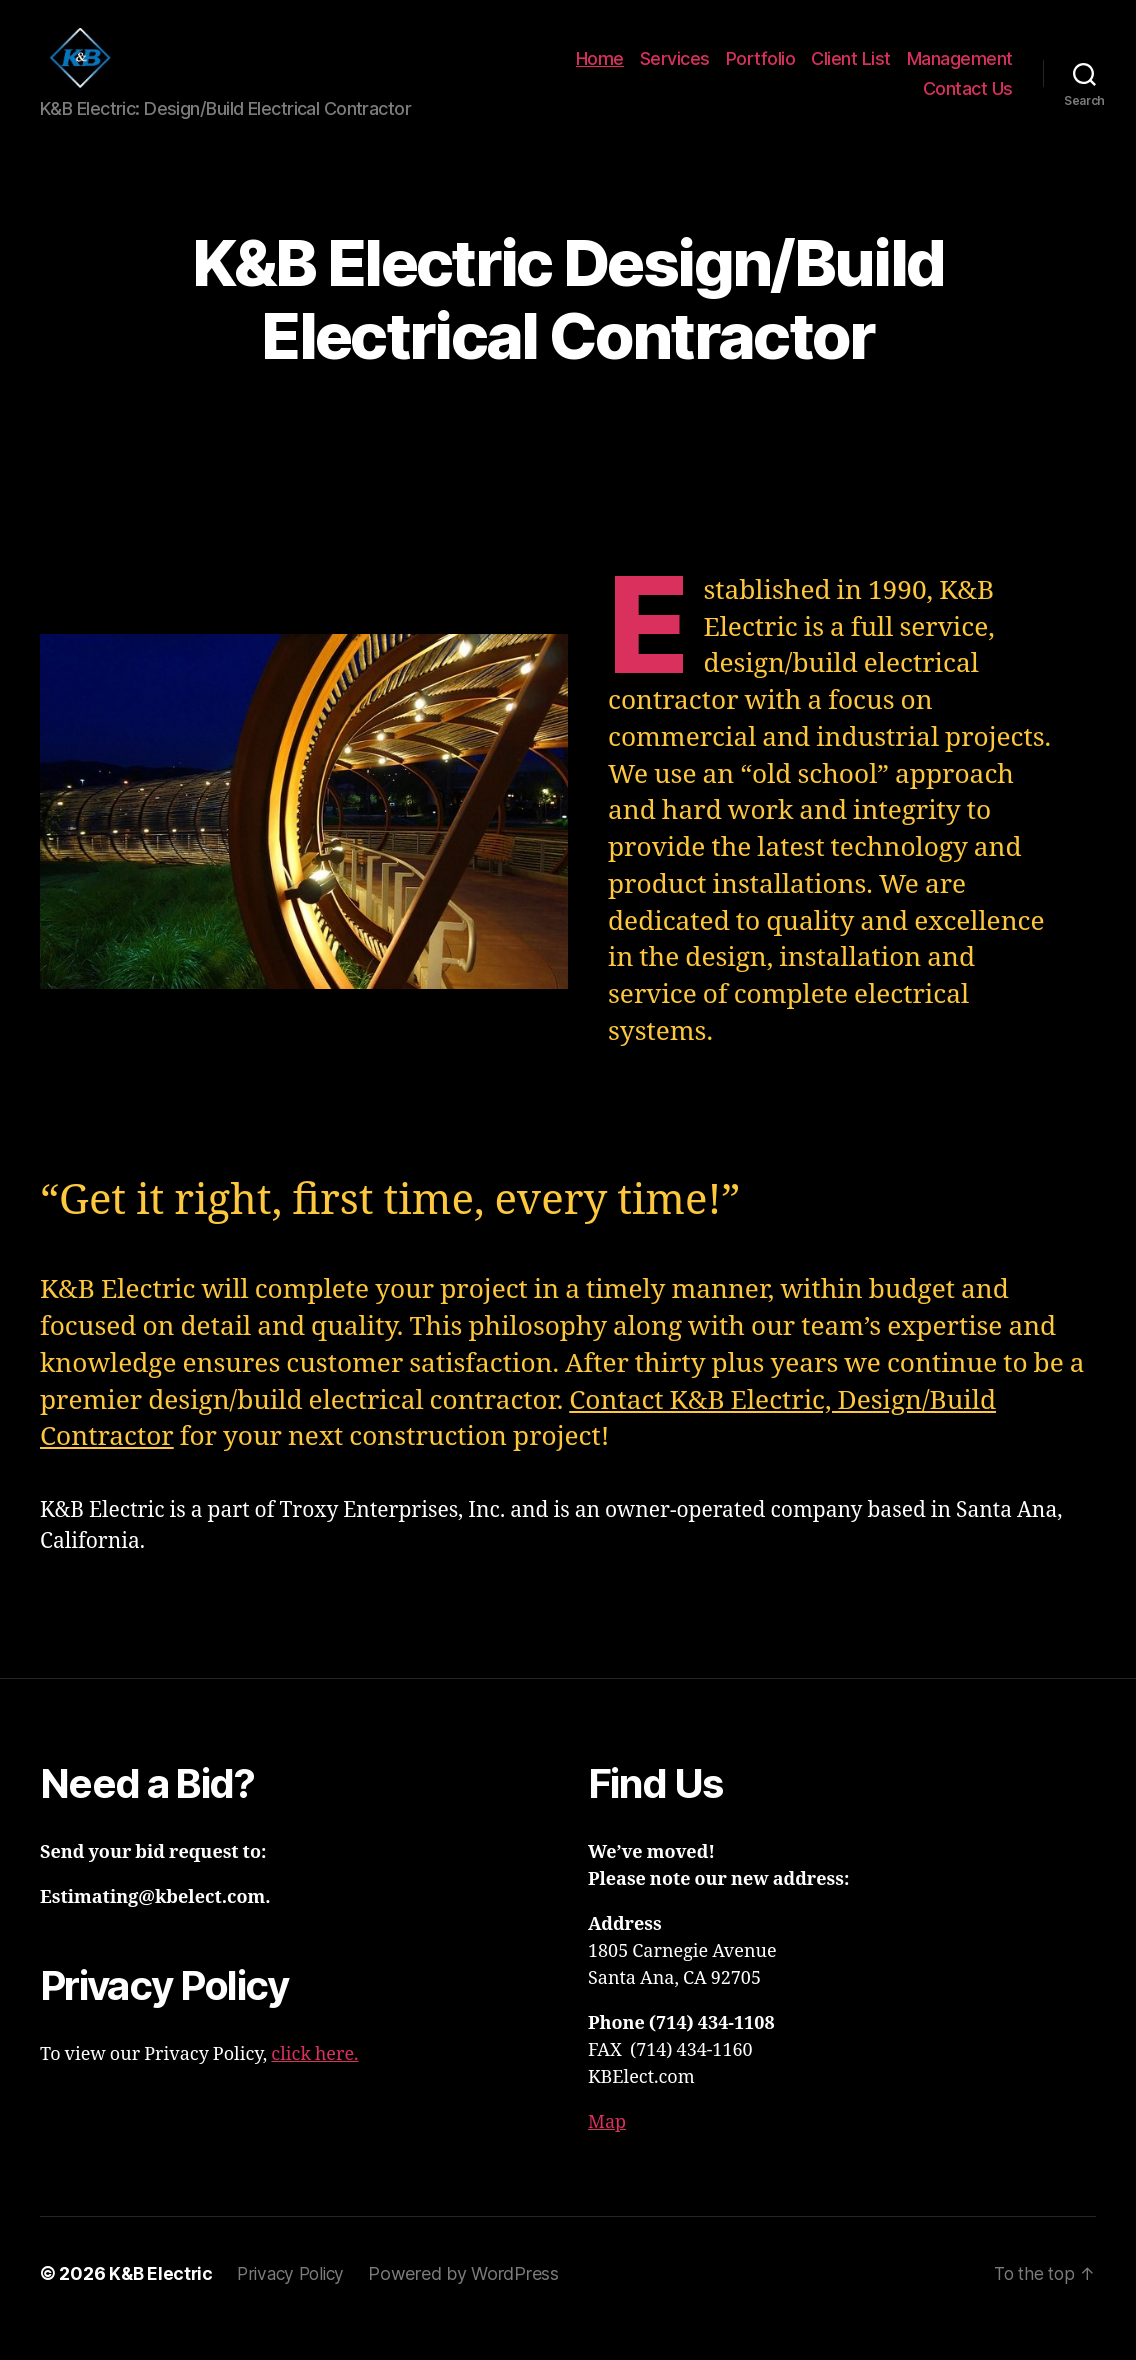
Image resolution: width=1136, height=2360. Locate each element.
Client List (851, 73)
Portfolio (761, 73)
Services (675, 73)
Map (607, 2152)
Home (600, 73)
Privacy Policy (297, 2303)
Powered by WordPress (473, 2303)
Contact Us (968, 103)
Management (960, 73)
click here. (314, 2084)
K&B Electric (162, 2303)
